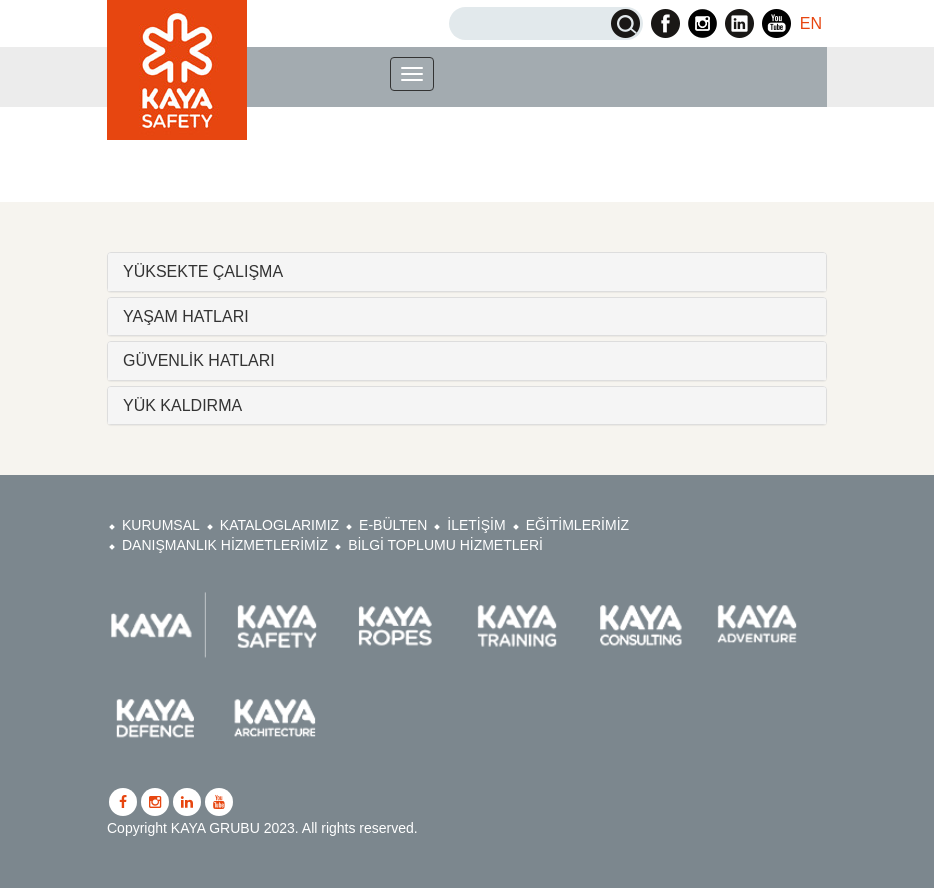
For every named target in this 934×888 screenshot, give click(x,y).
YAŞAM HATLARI (186, 316)
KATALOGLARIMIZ (279, 525)
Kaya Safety (177, 70)
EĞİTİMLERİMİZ (577, 525)
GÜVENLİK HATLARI (199, 360)
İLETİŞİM (476, 525)
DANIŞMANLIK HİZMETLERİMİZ (225, 545)
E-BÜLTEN (393, 525)
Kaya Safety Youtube (776, 23)
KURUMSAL (161, 525)
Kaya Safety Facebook (665, 23)
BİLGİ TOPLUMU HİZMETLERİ (445, 545)
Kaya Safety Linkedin (739, 23)
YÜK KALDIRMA (182, 405)
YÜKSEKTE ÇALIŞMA (203, 271)
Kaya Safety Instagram (702, 23)
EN (811, 23)
